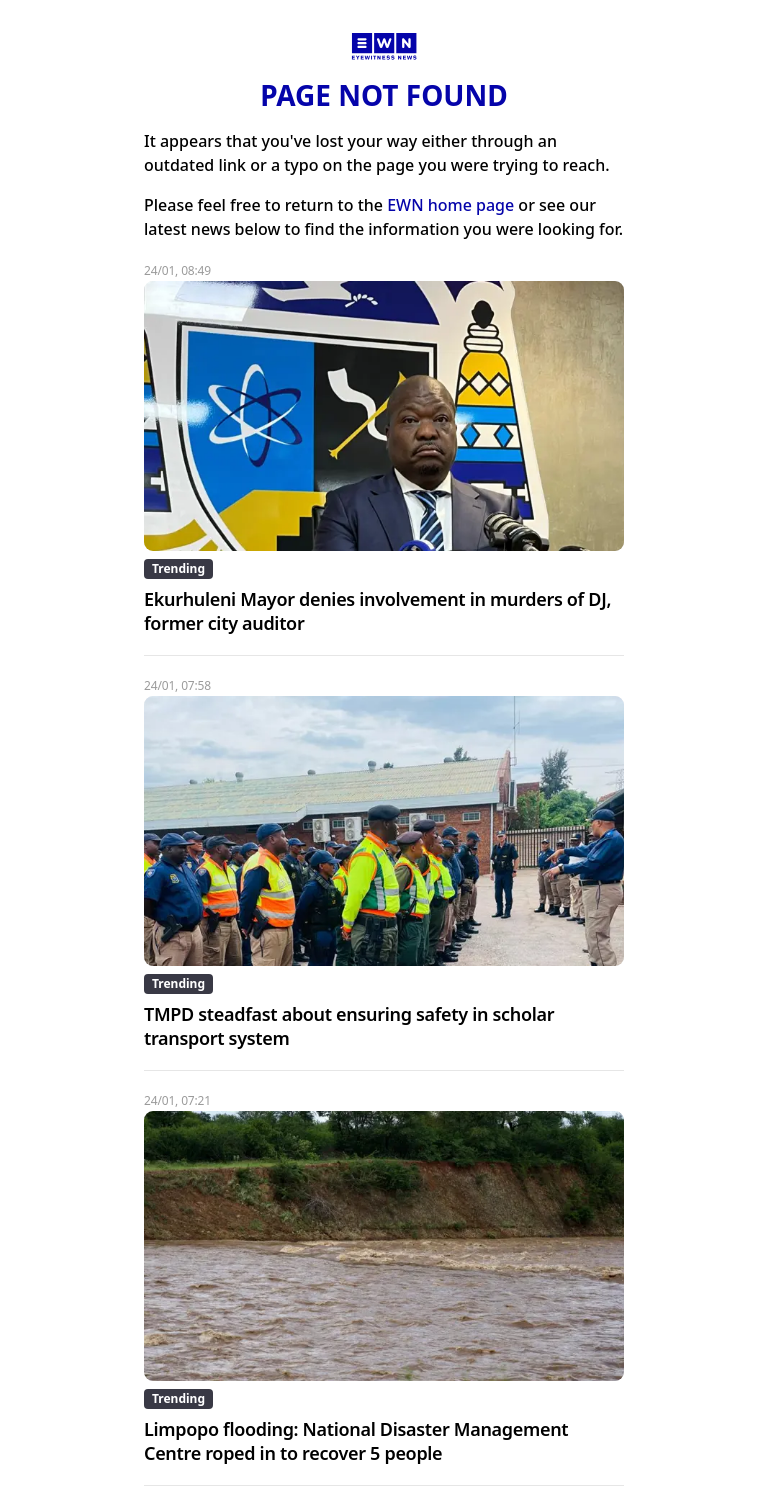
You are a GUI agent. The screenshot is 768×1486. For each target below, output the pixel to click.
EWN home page (450, 205)
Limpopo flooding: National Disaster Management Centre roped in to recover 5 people (356, 1441)
